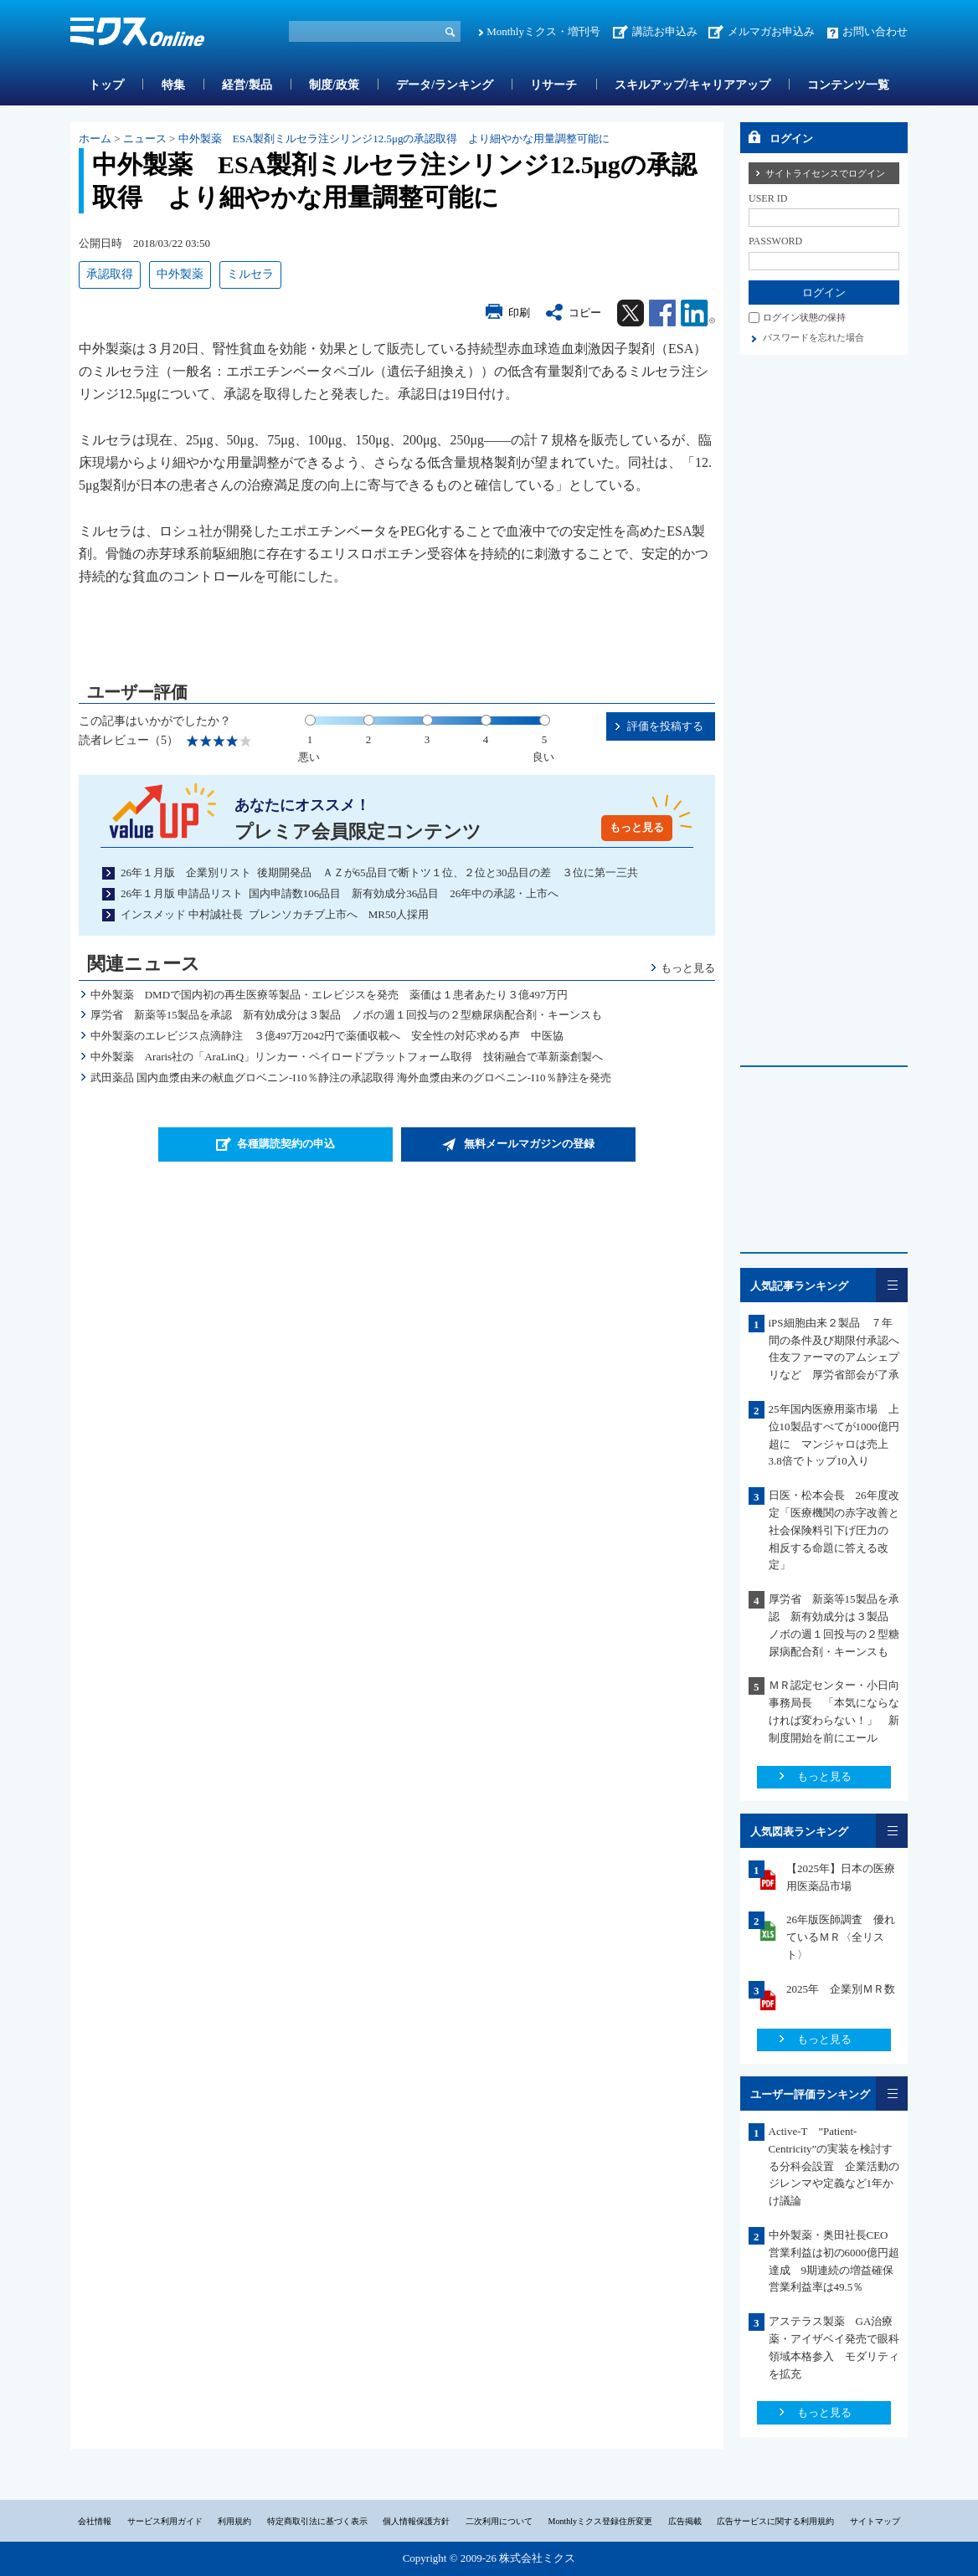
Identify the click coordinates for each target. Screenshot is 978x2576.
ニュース (145, 138)
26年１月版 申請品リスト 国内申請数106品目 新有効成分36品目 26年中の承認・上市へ (339, 893)
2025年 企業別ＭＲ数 (840, 1989)
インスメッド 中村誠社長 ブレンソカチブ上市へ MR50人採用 (275, 914)
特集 (173, 85)
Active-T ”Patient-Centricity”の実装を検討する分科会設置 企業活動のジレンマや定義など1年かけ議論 (834, 2166)
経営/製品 (247, 85)
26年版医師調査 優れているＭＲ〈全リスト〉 (840, 1937)
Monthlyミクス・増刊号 (543, 31)
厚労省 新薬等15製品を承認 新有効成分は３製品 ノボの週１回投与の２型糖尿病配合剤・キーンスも (346, 1014)
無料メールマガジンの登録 (529, 1143)
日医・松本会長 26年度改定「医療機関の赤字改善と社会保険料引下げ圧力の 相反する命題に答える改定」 (834, 1530)
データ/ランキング (444, 85)
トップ (106, 85)
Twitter (630, 313)
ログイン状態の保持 (804, 317)
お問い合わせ (875, 31)
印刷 (519, 312)
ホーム (95, 138)
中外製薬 (180, 274)
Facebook (662, 313)
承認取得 (109, 274)
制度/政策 (334, 85)
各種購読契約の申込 (286, 1143)
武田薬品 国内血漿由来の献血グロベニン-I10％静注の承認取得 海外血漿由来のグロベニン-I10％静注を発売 (350, 1077)
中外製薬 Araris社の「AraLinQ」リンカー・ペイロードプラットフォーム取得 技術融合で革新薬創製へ (346, 1056)
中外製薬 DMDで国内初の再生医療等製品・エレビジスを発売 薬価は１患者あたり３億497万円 (329, 994)
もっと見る (637, 827)
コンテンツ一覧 (848, 85)
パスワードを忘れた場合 (813, 337)
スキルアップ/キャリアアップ (692, 85)
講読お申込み (664, 31)
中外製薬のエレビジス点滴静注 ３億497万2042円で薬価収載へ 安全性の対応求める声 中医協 (327, 1035)
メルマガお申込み (771, 31)
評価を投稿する (665, 726)
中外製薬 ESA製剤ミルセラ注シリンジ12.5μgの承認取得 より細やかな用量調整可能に (394, 138)
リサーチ (553, 85)
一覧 (892, 1285)
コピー (585, 312)
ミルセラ (250, 274)
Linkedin (698, 313)
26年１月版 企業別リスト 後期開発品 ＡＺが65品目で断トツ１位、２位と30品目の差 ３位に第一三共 (379, 872)
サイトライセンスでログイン (825, 173)
